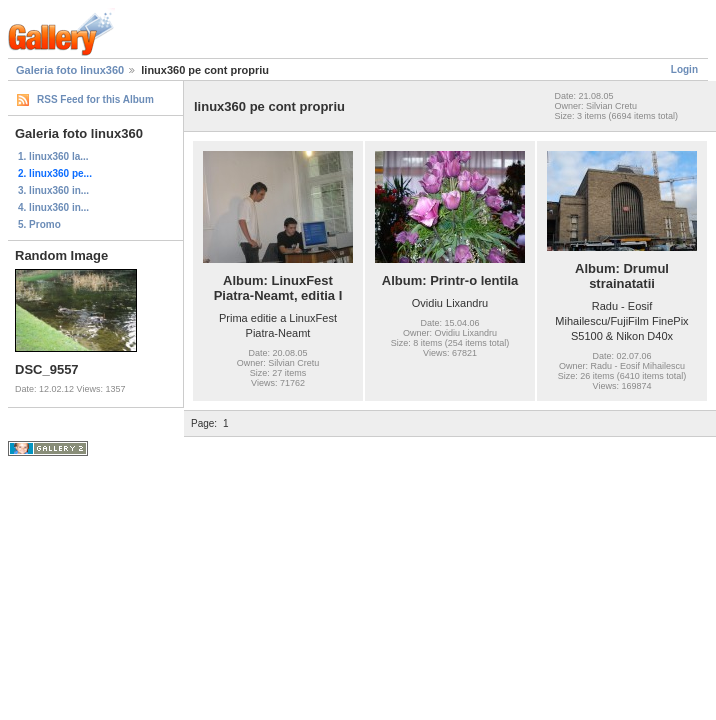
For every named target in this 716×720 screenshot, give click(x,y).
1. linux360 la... (53, 156)
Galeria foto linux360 (70, 70)
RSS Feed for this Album (95, 99)
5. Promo (39, 224)
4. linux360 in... (53, 207)
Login (684, 69)
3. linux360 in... (53, 190)
